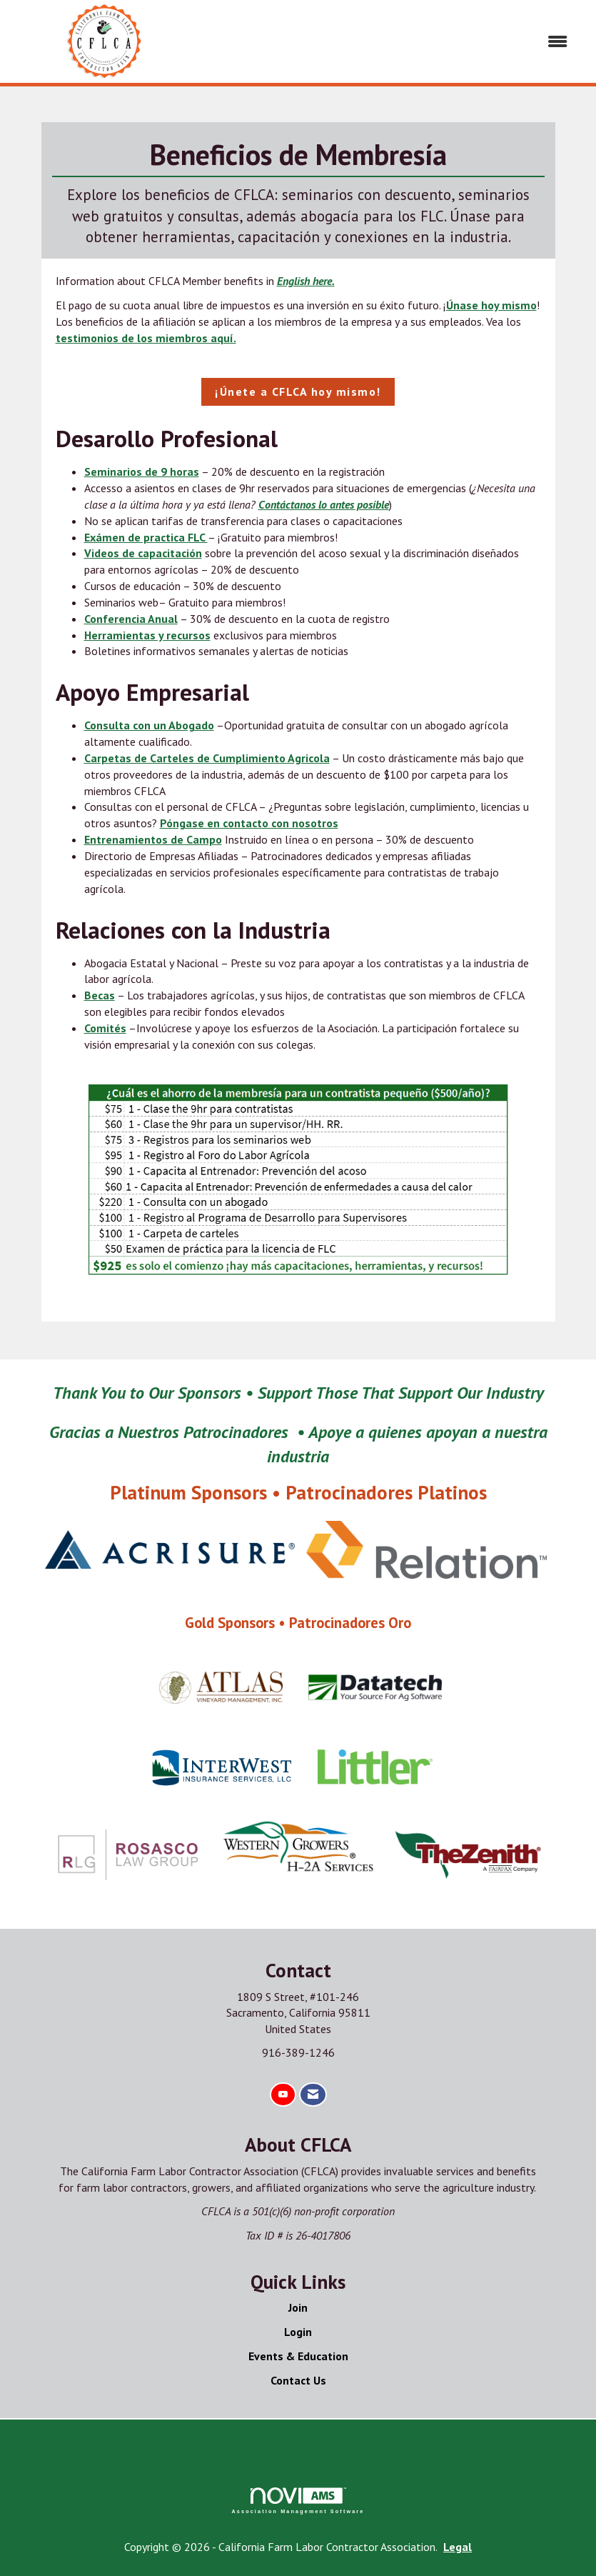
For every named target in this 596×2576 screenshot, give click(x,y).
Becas (99, 995)
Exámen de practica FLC (146, 537)
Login (298, 2332)
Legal (457, 2547)
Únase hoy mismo (491, 305)
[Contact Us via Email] (313, 2094)
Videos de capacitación (143, 553)
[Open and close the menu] (391, 41)
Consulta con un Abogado (149, 725)
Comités (105, 1028)
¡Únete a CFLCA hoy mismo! (298, 391)
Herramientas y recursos (147, 635)
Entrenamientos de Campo (153, 839)
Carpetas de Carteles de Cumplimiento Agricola (207, 758)
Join (298, 2307)
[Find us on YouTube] (283, 2094)
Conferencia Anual (131, 618)
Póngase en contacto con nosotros (249, 823)
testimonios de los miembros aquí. (146, 338)
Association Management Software (298, 2500)
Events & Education (298, 2356)
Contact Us (298, 2380)
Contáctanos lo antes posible (323, 504)
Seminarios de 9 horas (141, 471)
